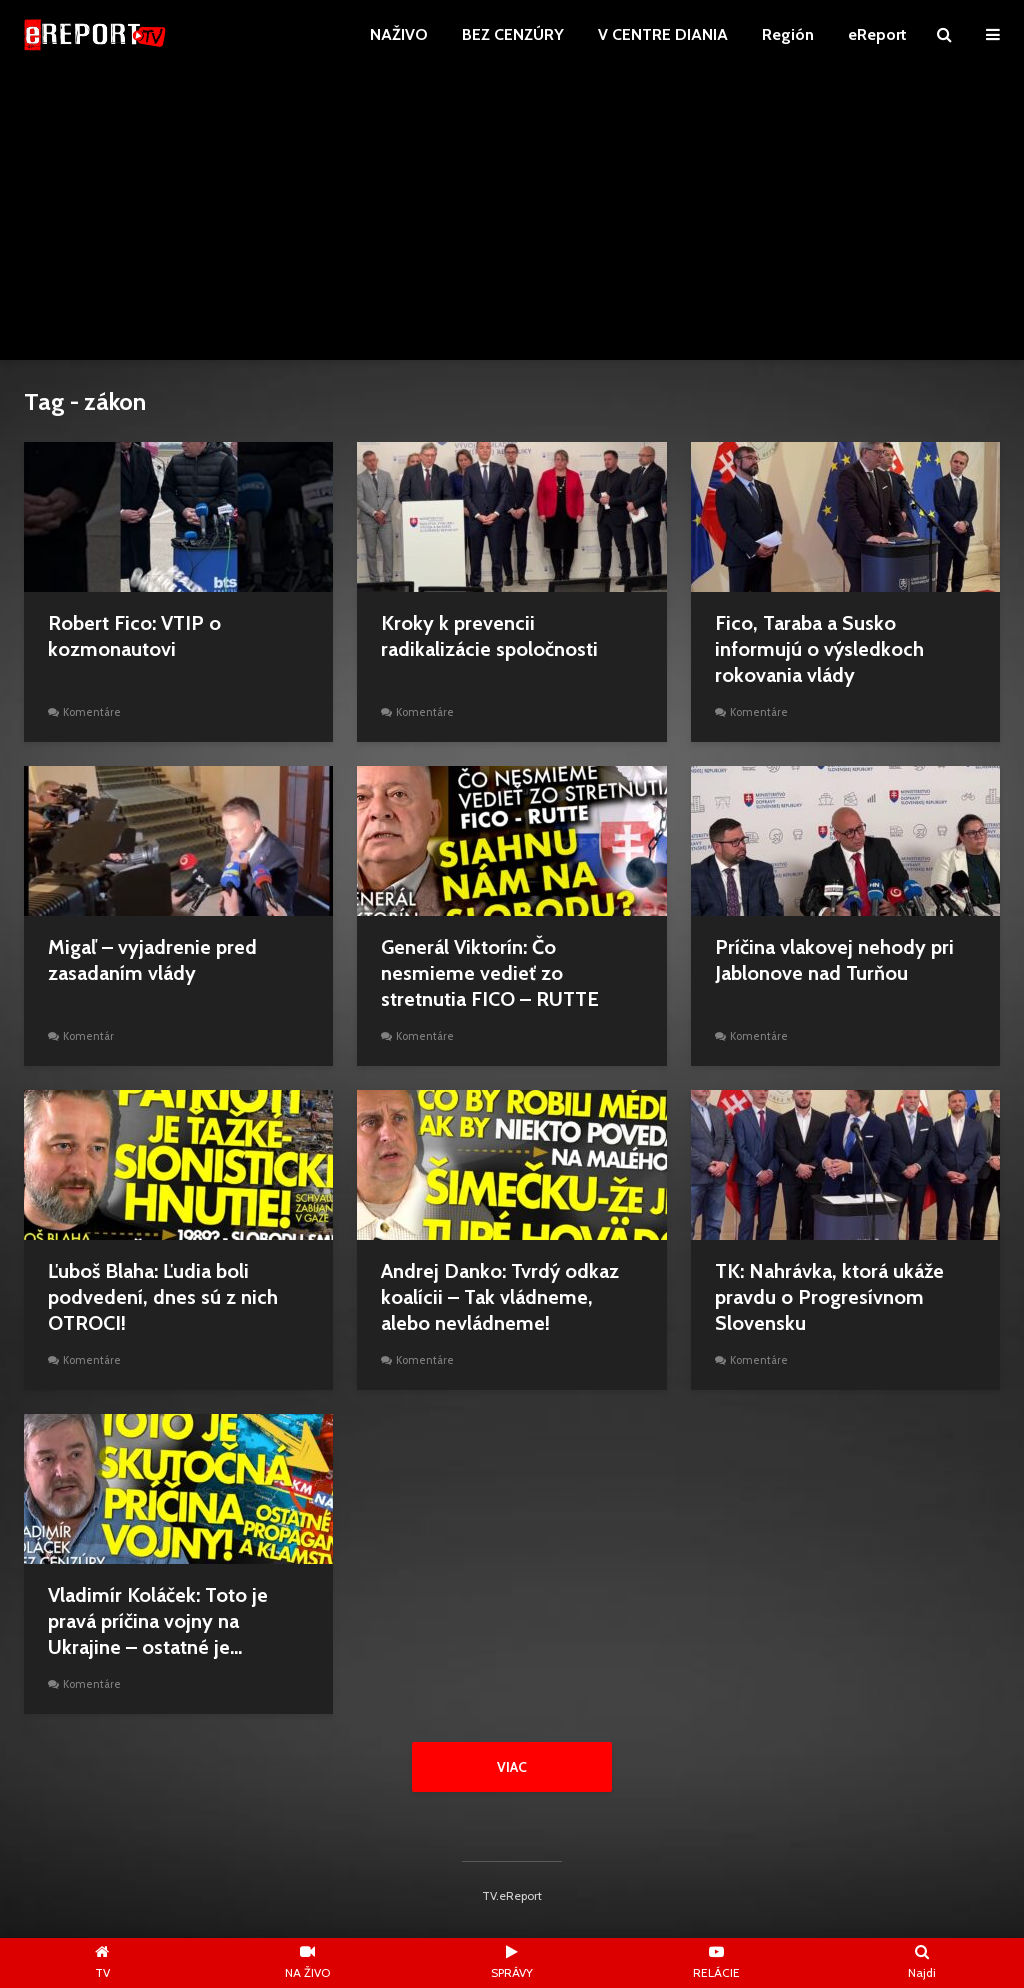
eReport (877, 34)
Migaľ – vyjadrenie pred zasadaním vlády (152, 960)
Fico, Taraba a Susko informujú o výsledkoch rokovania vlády (819, 649)
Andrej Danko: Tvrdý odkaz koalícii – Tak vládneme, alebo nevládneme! (500, 1297)
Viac (512, 1767)
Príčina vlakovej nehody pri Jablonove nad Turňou (834, 960)
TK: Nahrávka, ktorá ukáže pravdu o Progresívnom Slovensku (829, 1297)
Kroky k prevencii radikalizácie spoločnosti (489, 636)
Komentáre (92, 712)
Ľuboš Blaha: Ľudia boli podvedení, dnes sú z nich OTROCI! (163, 1297)
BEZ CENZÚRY (513, 34)
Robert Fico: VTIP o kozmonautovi (134, 636)
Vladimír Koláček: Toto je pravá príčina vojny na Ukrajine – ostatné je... (158, 1621)
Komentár (88, 1036)
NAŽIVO (399, 34)
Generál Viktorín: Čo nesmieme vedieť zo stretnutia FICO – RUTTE (490, 973)
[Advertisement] (512, 220)
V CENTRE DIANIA (663, 34)
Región (788, 34)
